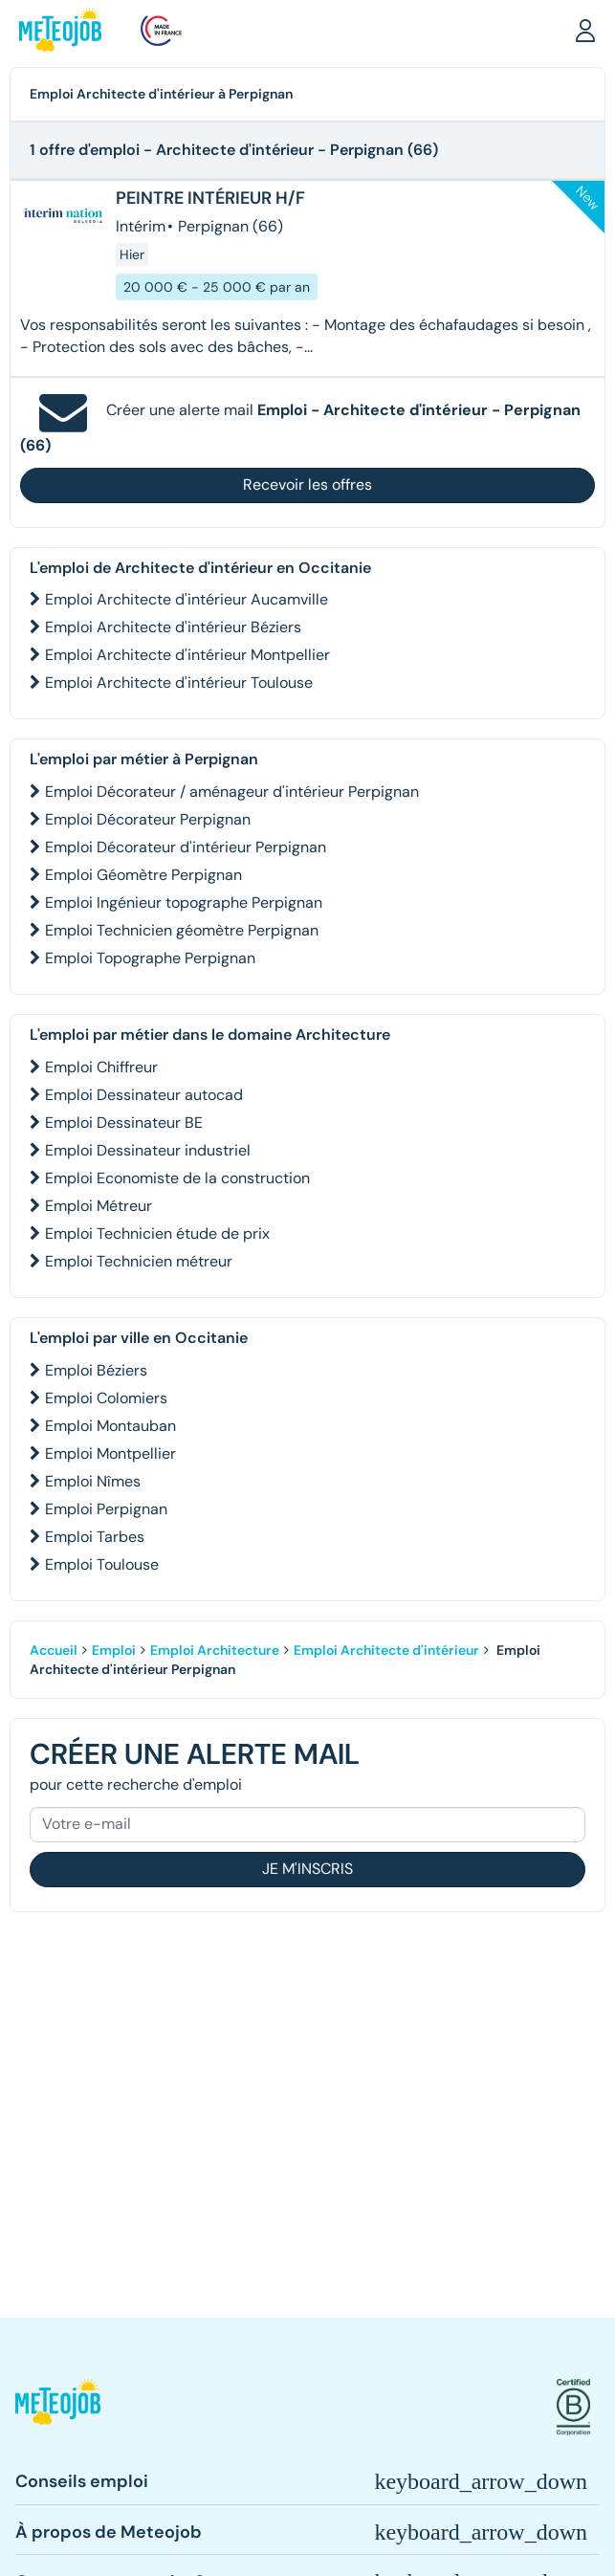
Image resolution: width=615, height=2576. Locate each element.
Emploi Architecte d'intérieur (386, 1650)
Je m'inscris (307, 1869)
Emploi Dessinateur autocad (144, 1095)
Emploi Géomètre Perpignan (143, 875)
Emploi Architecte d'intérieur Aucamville (186, 599)
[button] (585, 29)
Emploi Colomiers (106, 1398)
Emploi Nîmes (93, 1481)
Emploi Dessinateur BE (124, 1122)
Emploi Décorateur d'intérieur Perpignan (185, 847)
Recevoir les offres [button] (307, 484)
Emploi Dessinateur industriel (148, 1150)
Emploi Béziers (96, 1370)
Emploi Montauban (110, 1426)
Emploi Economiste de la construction (177, 1178)
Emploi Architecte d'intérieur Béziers (173, 627)
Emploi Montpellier (110, 1453)
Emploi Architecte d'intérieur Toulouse (179, 682)
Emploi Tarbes (94, 1537)
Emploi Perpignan (106, 1509)
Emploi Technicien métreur (138, 1261)
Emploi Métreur (98, 1206)
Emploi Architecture (214, 1650)
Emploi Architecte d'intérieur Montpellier (187, 655)
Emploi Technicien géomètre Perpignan (181, 930)
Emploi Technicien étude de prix (157, 1233)
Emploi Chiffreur (101, 1067)
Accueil (53, 1650)
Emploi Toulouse (102, 1564)
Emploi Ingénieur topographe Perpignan (183, 902)
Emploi (114, 1650)
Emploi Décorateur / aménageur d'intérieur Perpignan (232, 792)
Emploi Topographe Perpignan (150, 958)
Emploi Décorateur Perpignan (148, 819)
